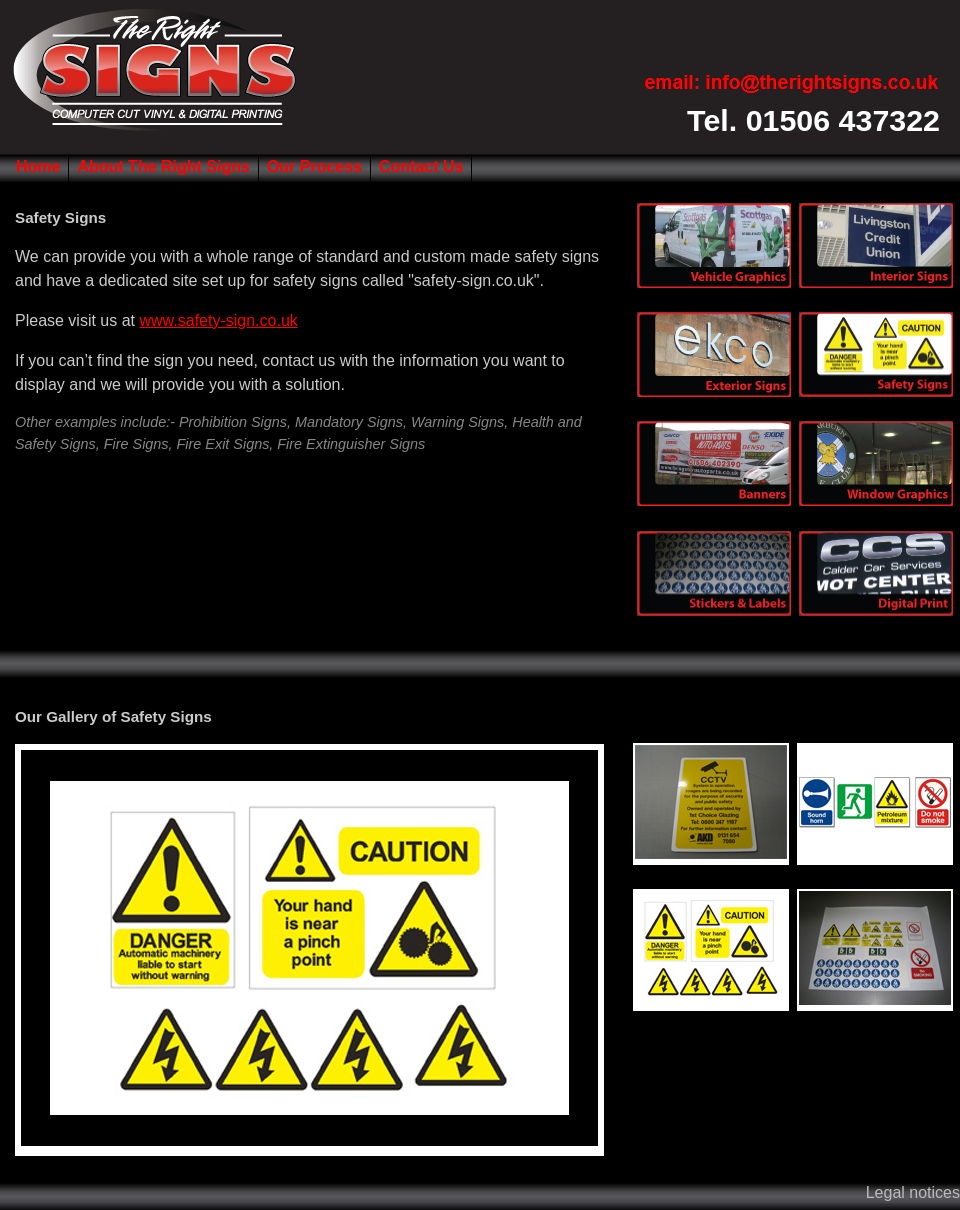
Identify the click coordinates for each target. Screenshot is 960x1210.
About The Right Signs (163, 166)
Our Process (314, 166)
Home (38, 166)
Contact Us (421, 166)
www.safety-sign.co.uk (219, 320)
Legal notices (913, 1192)
